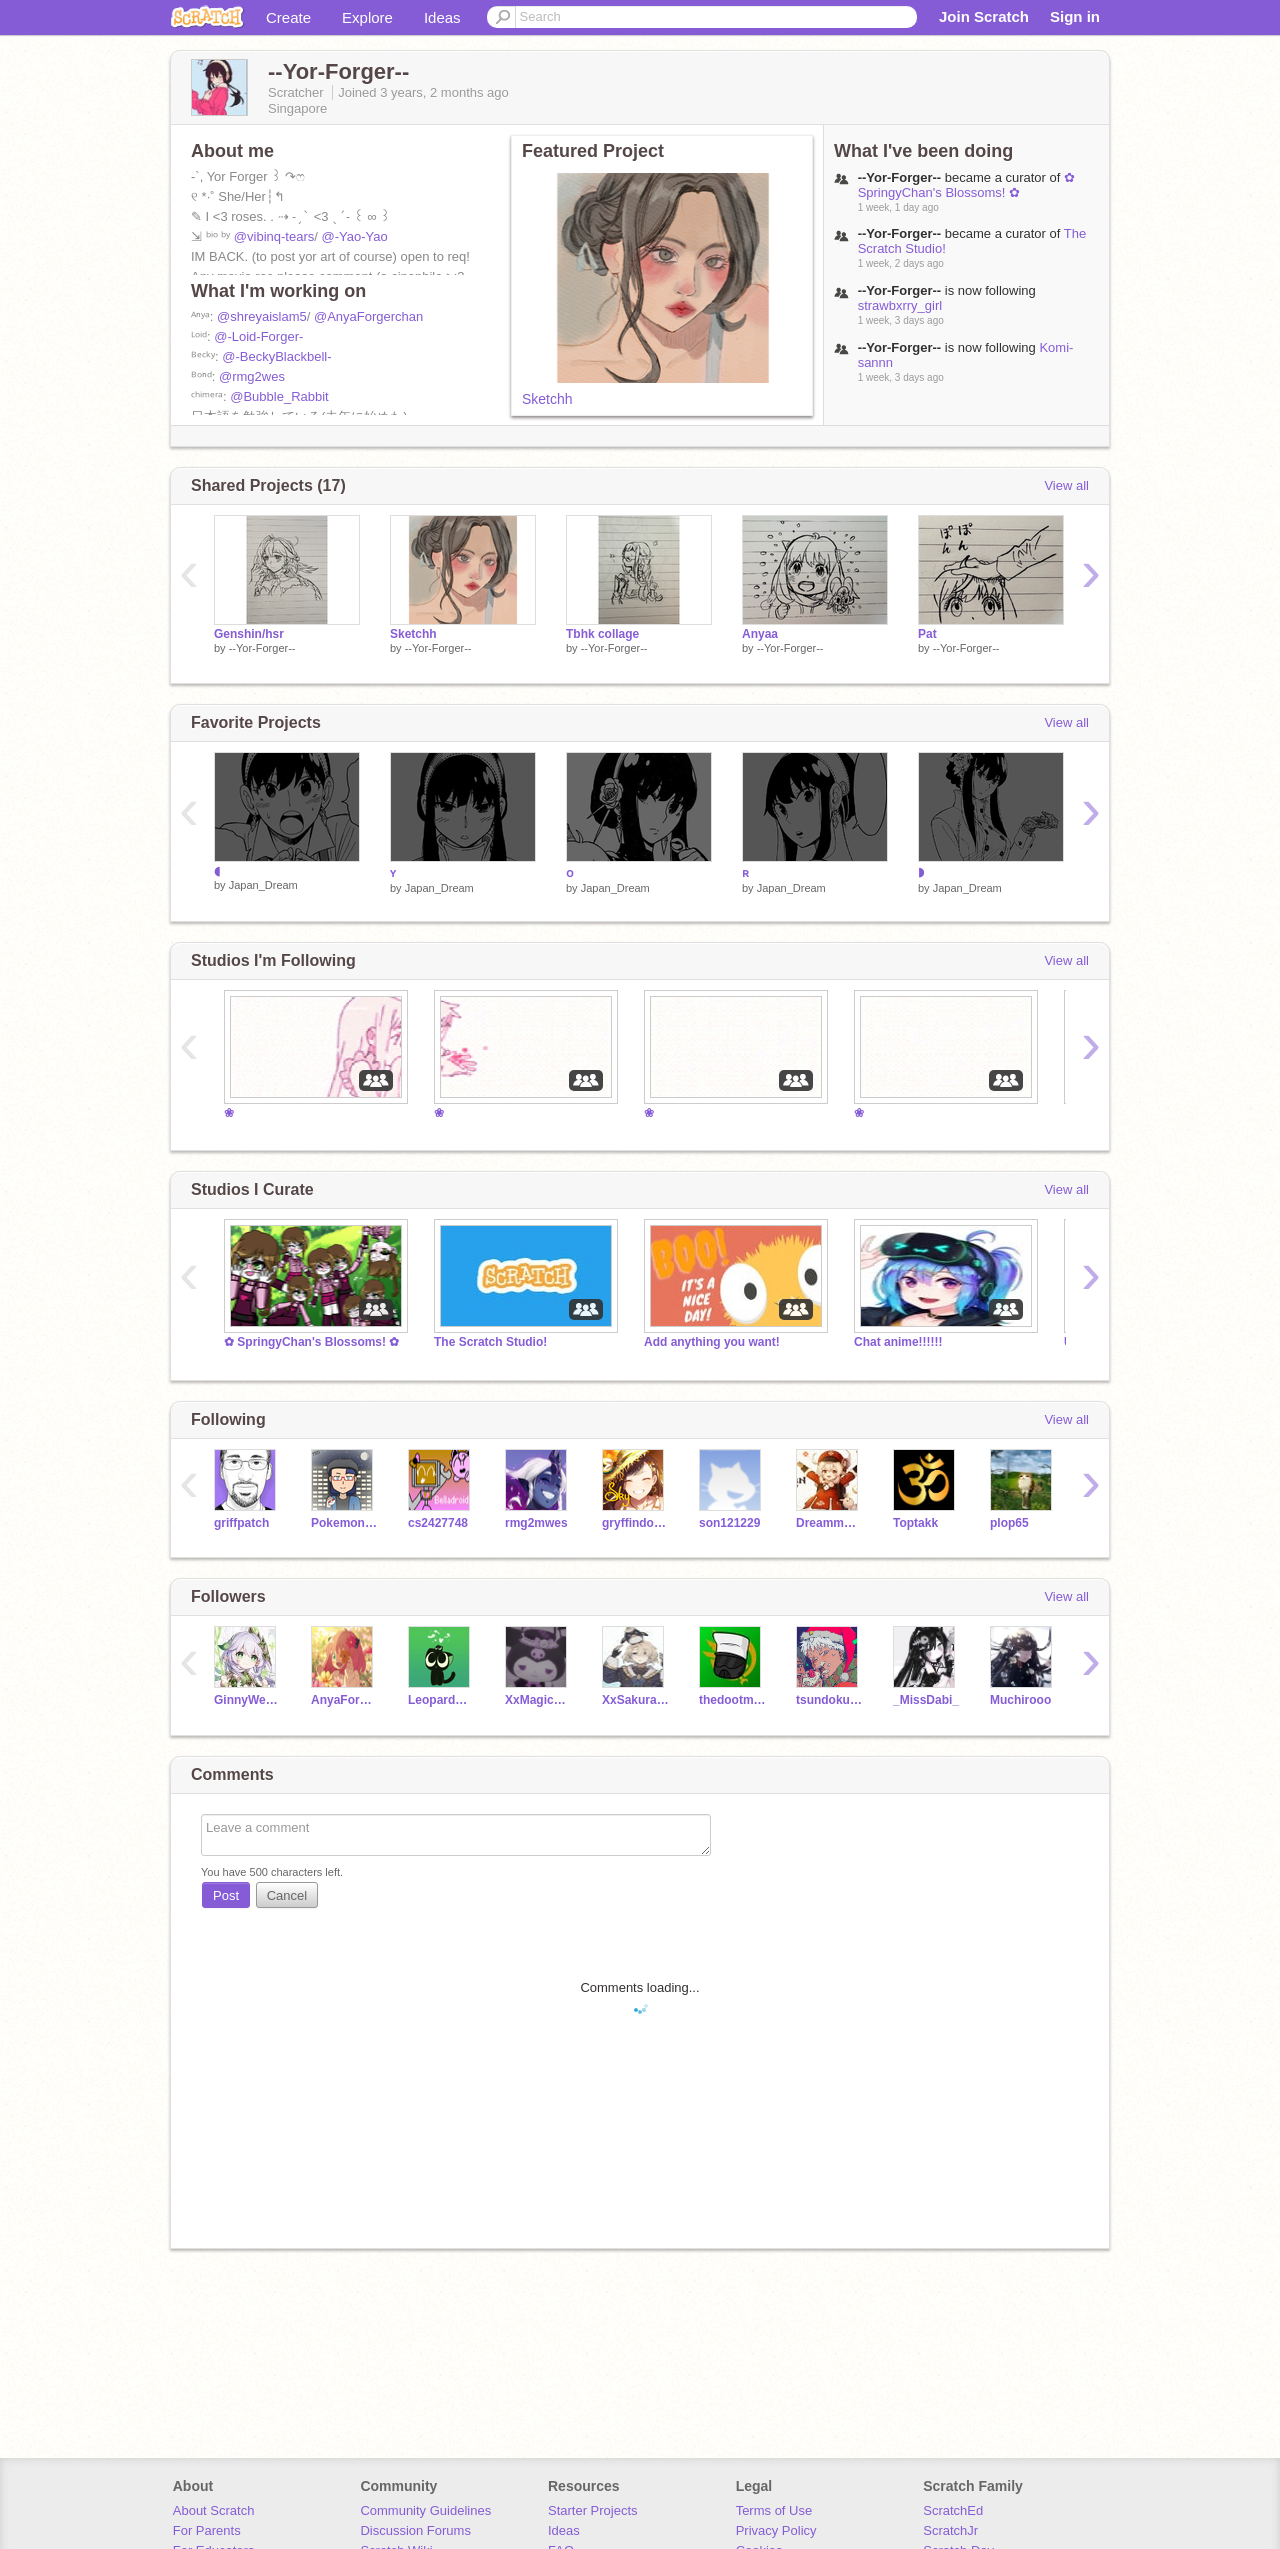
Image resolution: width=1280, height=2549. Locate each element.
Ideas (442, 17)
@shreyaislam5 (262, 316)
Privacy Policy (776, 2530)
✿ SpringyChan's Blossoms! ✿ (966, 185)
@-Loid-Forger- (258, 336)
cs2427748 (438, 1523)
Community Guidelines (425, 2510)
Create (288, 17)
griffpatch (241, 1523)
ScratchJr (950, 2530)
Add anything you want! (712, 1342)
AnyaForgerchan (344, 1700)
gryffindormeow (635, 1523)
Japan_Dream (263, 885)
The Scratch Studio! (490, 1342)
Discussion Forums (415, 2530)
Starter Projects (593, 2510)
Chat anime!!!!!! (898, 1342)
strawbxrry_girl (900, 305)
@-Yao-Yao (354, 236)
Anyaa (760, 634)
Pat (927, 634)
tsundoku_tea (829, 1700)
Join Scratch (984, 16)
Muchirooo (1020, 1700)
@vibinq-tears (274, 236)
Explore (367, 17)
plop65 (1009, 1523)
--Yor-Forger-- (262, 648)
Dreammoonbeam (829, 1523)
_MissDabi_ (926, 1700)
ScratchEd (953, 2510)
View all (1066, 485)
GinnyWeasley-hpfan (247, 1700)
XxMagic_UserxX (538, 1700)
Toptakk (915, 1523)
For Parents (207, 2530)
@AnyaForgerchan (368, 316)
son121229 (729, 1523)
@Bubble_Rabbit (279, 396)
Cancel (287, 1895)
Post (226, 1895)
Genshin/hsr (249, 634)
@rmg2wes (252, 376)
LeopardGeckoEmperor (441, 1700)
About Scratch (214, 2510)
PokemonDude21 (344, 1523)
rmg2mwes (536, 1523)
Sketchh (547, 399)
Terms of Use (774, 2510)
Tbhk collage (602, 634)
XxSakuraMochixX (635, 1700)
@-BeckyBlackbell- (276, 356)
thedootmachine (732, 1700)
